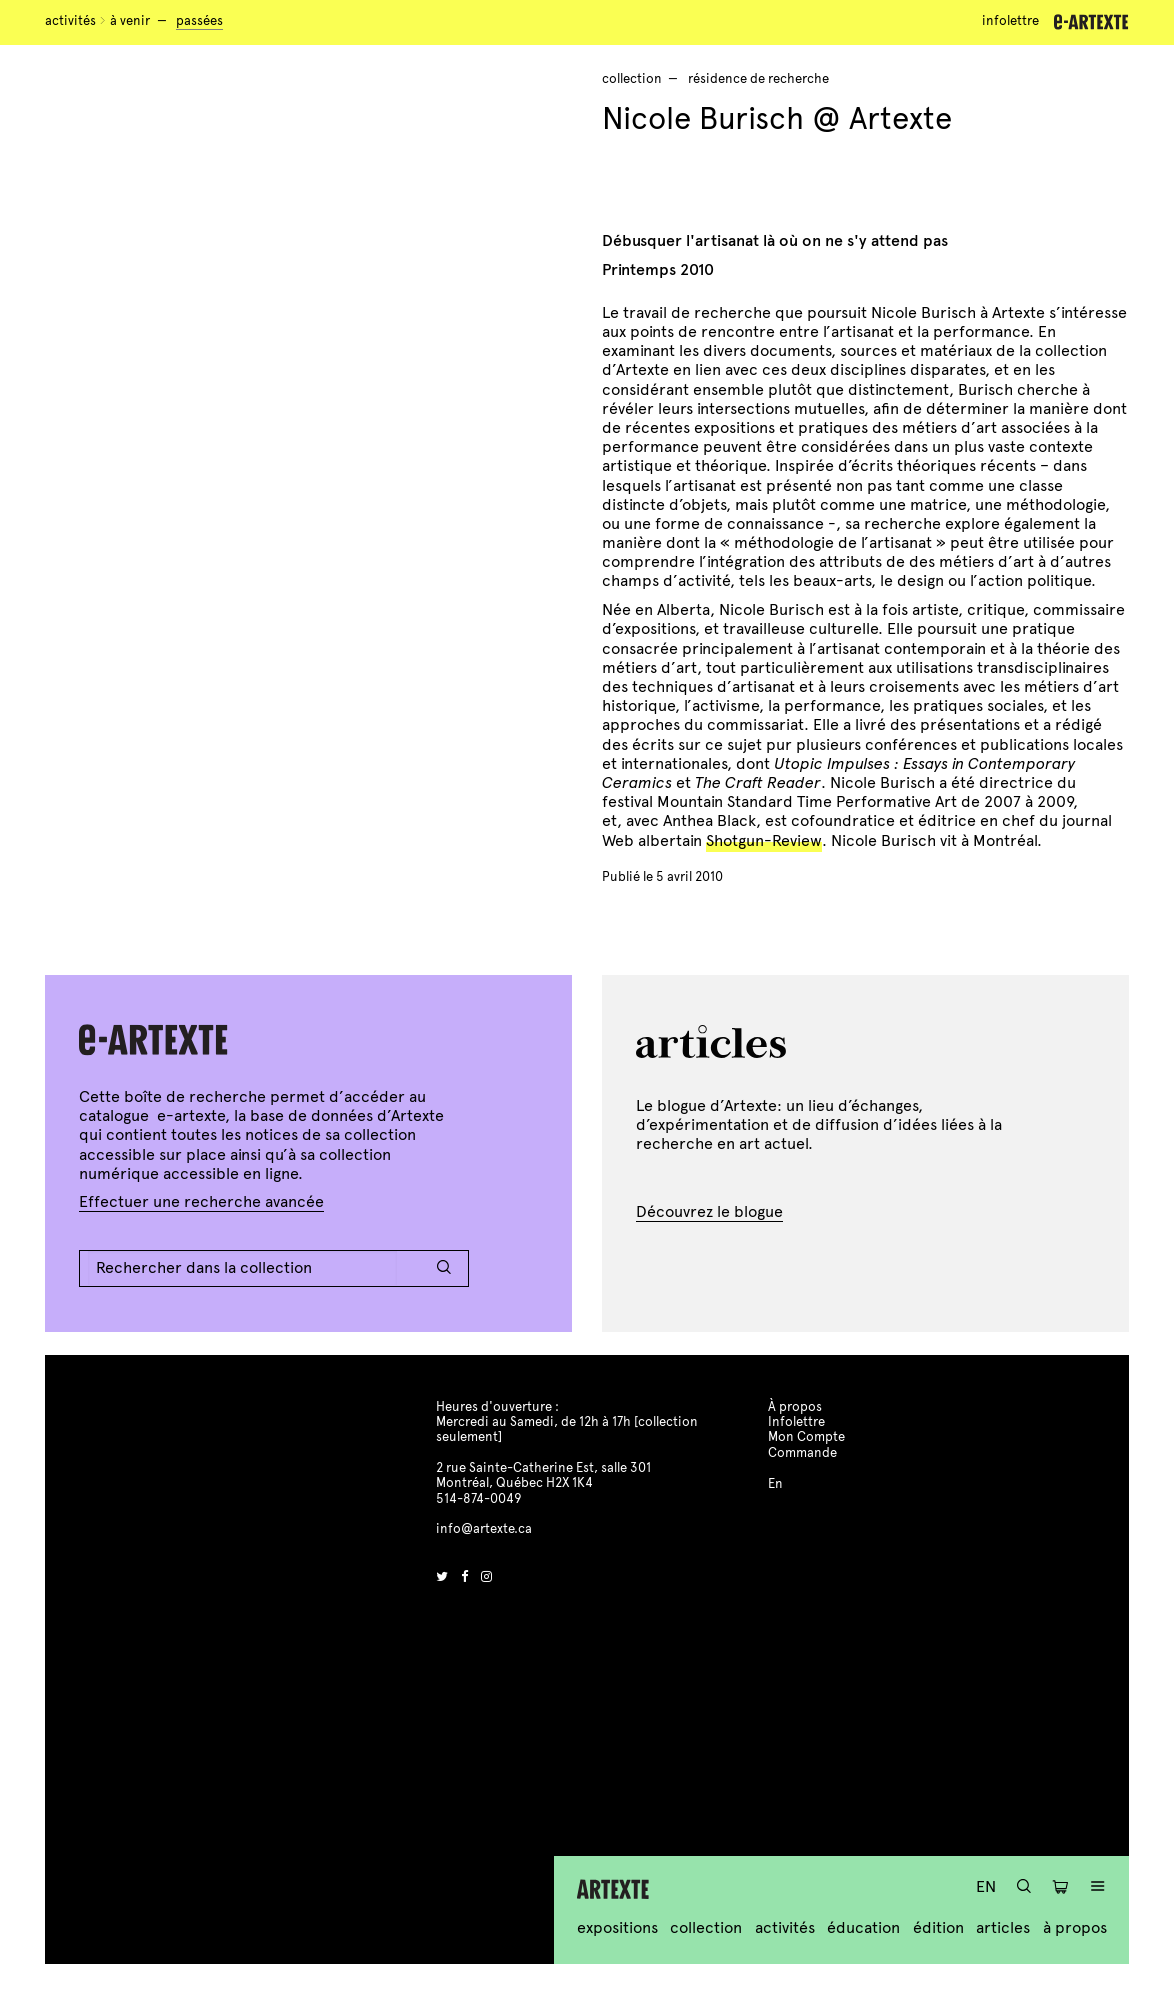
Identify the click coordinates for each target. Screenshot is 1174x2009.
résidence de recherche (758, 79)
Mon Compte (806, 1437)
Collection (706, 1927)
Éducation (863, 1927)
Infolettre (1010, 21)
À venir (130, 21)
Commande (802, 1453)
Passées (199, 21)
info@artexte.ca (484, 1529)
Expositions (617, 1927)
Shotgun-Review (764, 840)
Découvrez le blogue (709, 1211)
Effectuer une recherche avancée (201, 1201)
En (986, 1886)
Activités (70, 21)
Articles (1003, 1927)
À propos (1075, 1927)
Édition (938, 1927)
